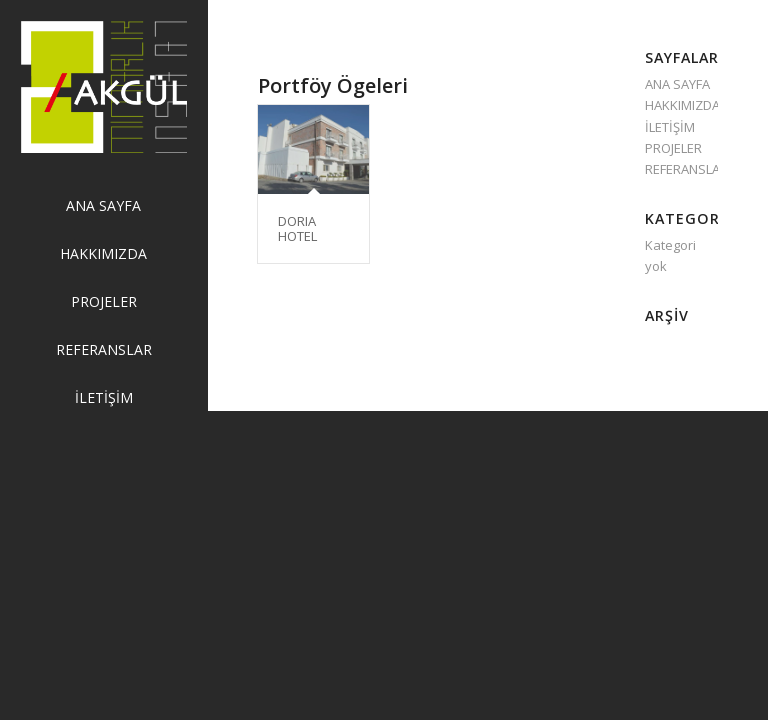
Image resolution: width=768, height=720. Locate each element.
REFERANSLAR (686, 169)
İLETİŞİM (670, 127)
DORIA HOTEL (297, 228)
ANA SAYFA (677, 84)
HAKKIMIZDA (682, 105)
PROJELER (673, 148)
